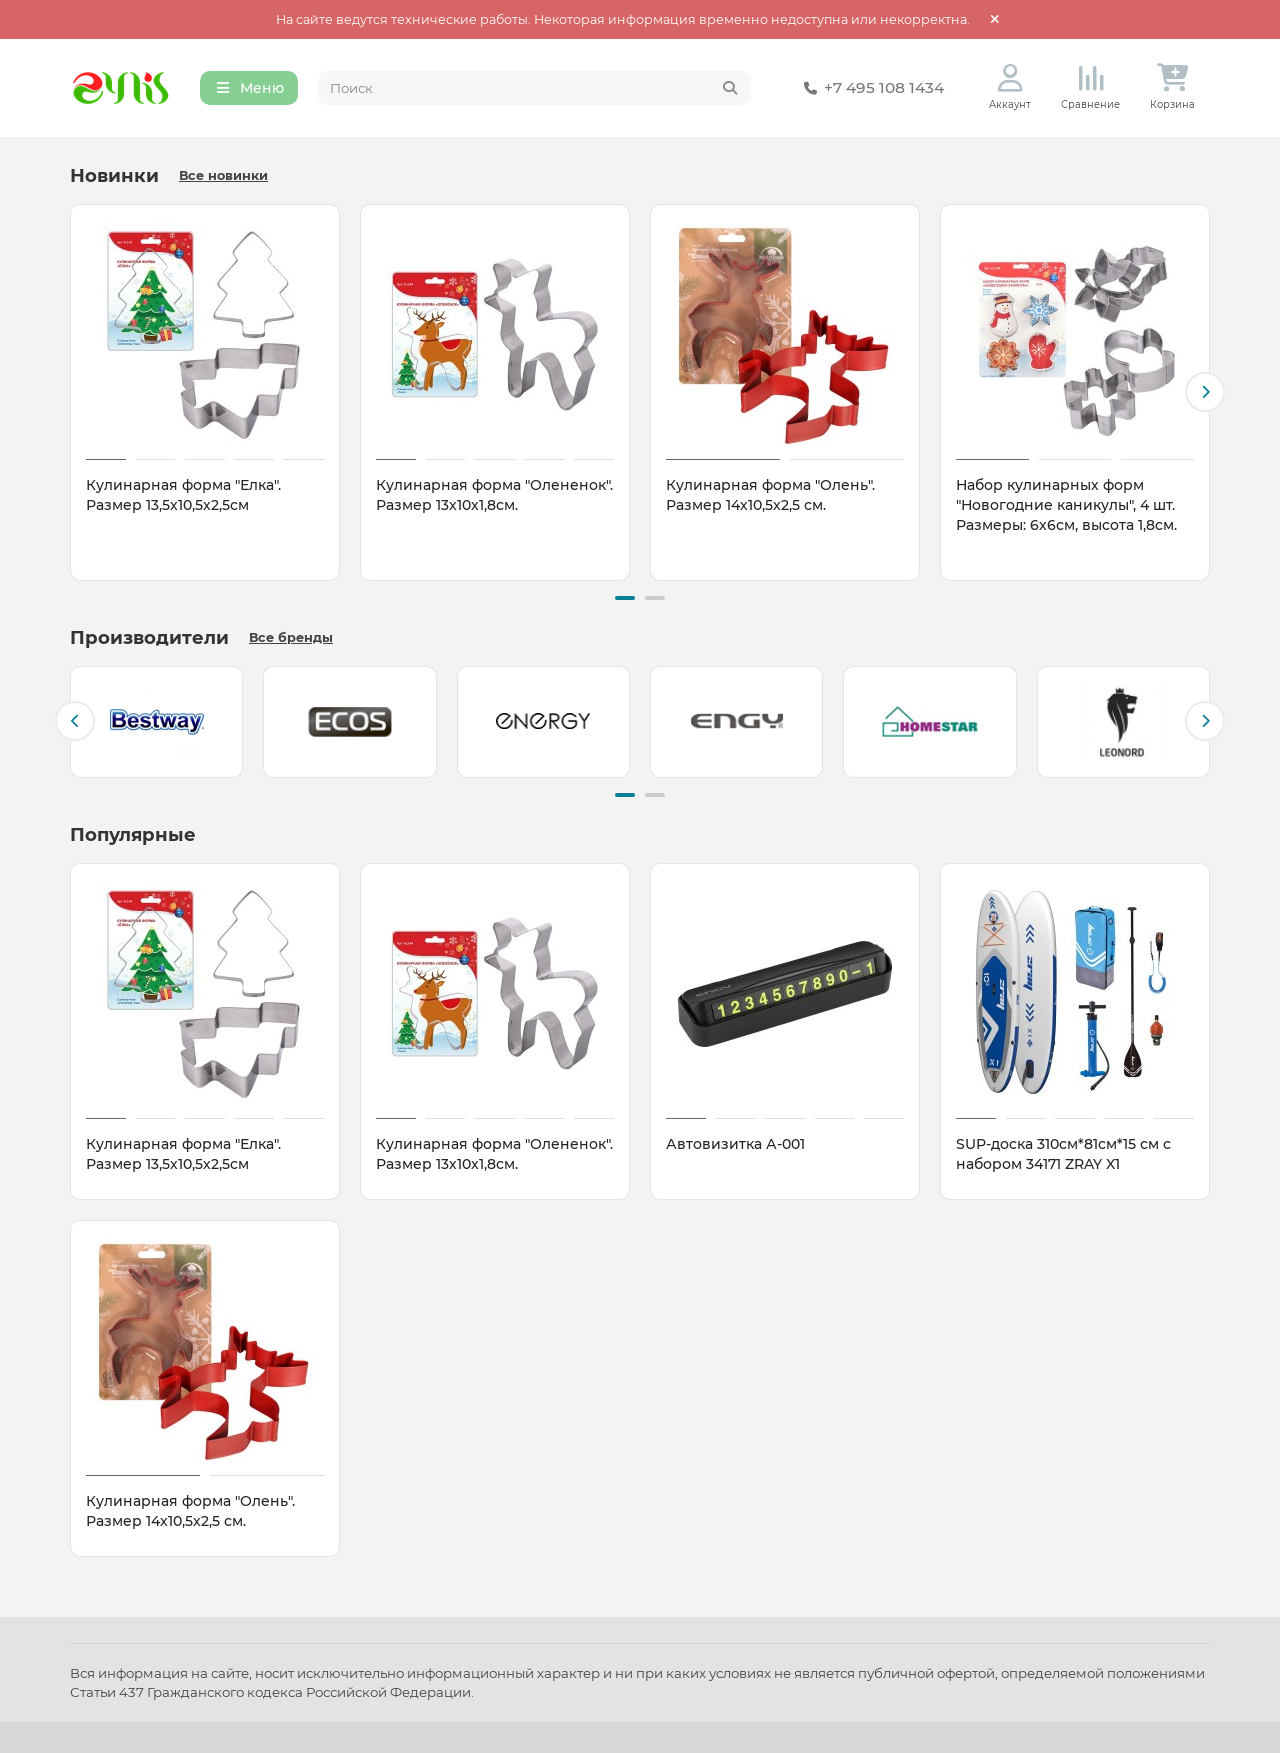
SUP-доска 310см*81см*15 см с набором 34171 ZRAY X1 (1063, 1154)
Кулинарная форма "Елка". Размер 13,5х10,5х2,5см (183, 495)
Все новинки (223, 175)
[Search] (535, 88)
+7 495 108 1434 (870, 88)
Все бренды (291, 637)
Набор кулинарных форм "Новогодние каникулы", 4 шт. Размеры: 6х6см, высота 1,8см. (1066, 505)
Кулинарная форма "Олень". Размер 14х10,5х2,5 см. (770, 495)
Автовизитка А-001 (735, 1144)
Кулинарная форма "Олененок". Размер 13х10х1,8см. (494, 495)
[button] (1205, 392)
